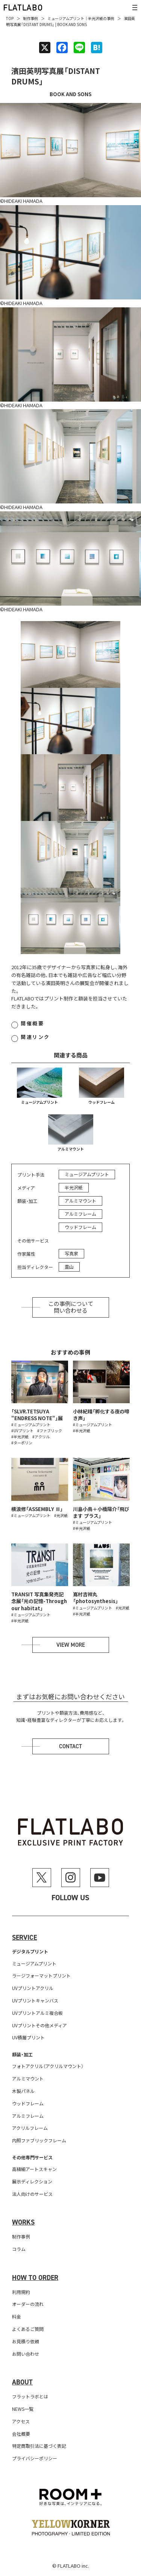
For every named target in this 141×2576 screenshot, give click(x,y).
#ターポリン (21, 1442)
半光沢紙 (95, 18)
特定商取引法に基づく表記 (39, 2446)
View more (70, 1645)
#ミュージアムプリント (30, 1424)
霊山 (69, 1266)
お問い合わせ (25, 2353)
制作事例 (30, 18)
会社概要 (21, 2433)
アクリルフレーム (30, 2128)
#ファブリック (49, 1430)
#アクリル (41, 1436)
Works (23, 2222)
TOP (10, 18)
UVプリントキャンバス (35, 2000)
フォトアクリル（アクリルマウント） (47, 2066)
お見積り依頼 (25, 2341)
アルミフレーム (80, 1214)
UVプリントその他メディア (39, 2025)
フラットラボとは (30, 2396)
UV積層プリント (28, 2037)
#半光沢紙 (20, 1436)
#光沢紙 (61, 1515)
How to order (35, 2277)
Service (24, 1937)
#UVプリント (22, 1430)
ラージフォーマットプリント (41, 1975)
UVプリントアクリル (32, 1988)
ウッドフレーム (101, 1102)
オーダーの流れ (28, 2304)
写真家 (71, 1253)
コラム (19, 2249)
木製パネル (23, 2091)
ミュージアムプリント (65, 18)
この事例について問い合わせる (70, 1307)
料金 (16, 2316)
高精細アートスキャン (34, 2169)
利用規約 (21, 2292)
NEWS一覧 (22, 2409)
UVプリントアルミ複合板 (37, 2013)
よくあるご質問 (28, 2329)
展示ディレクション (32, 2181)
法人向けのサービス (32, 2194)
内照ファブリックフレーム (39, 2140)
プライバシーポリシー (34, 2458)
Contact (70, 1746)
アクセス (21, 2421)
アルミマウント (71, 1149)
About (22, 2382)
